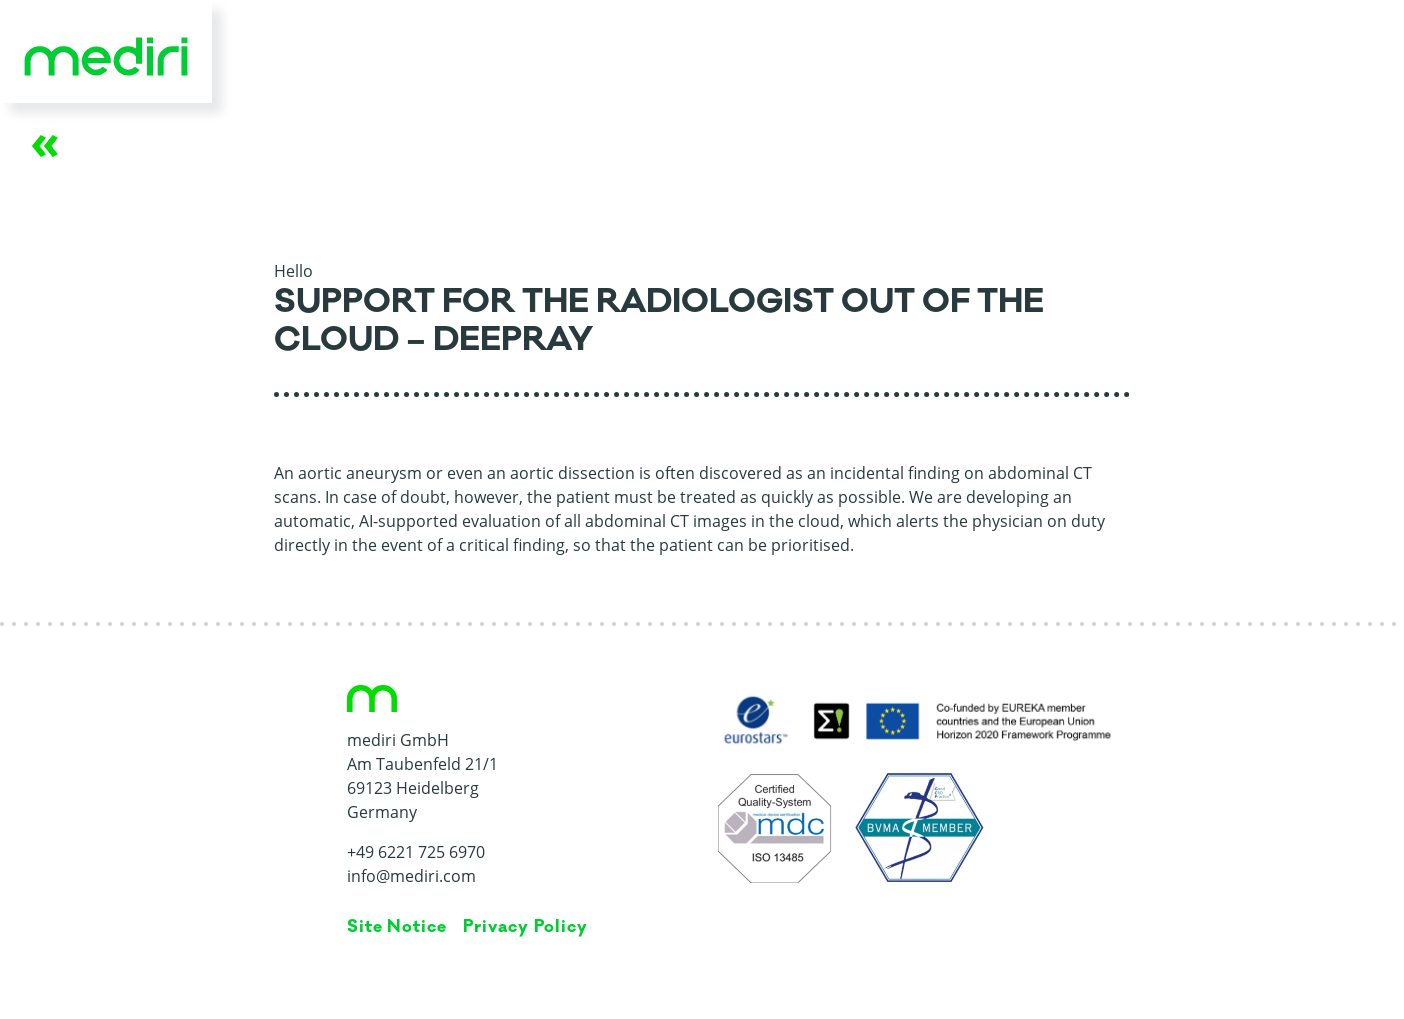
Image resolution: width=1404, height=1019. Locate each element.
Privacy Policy (525, 927)
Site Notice (397, 927)
